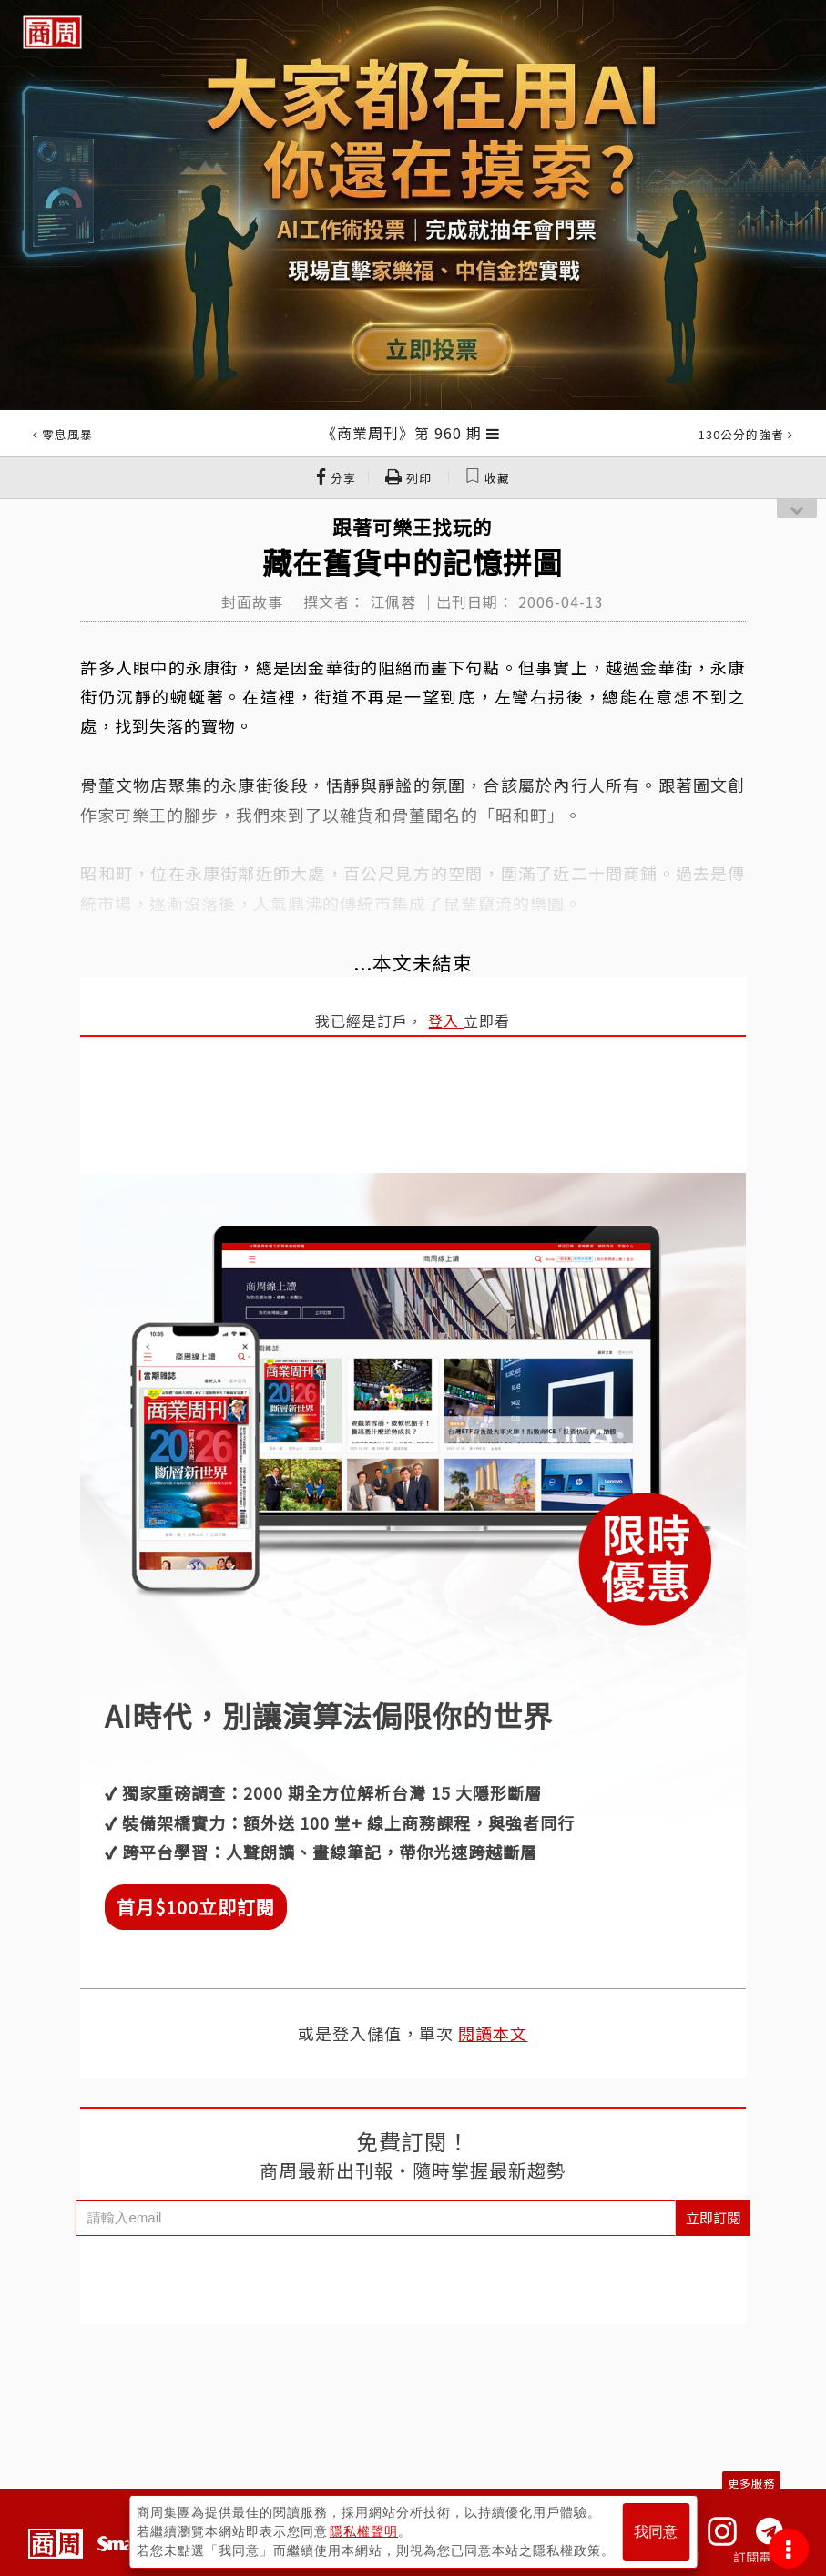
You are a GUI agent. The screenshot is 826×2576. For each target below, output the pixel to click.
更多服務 (751, 2482)
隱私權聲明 (364, 2531)
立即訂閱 (713, 2217)
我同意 (656, 2532)
